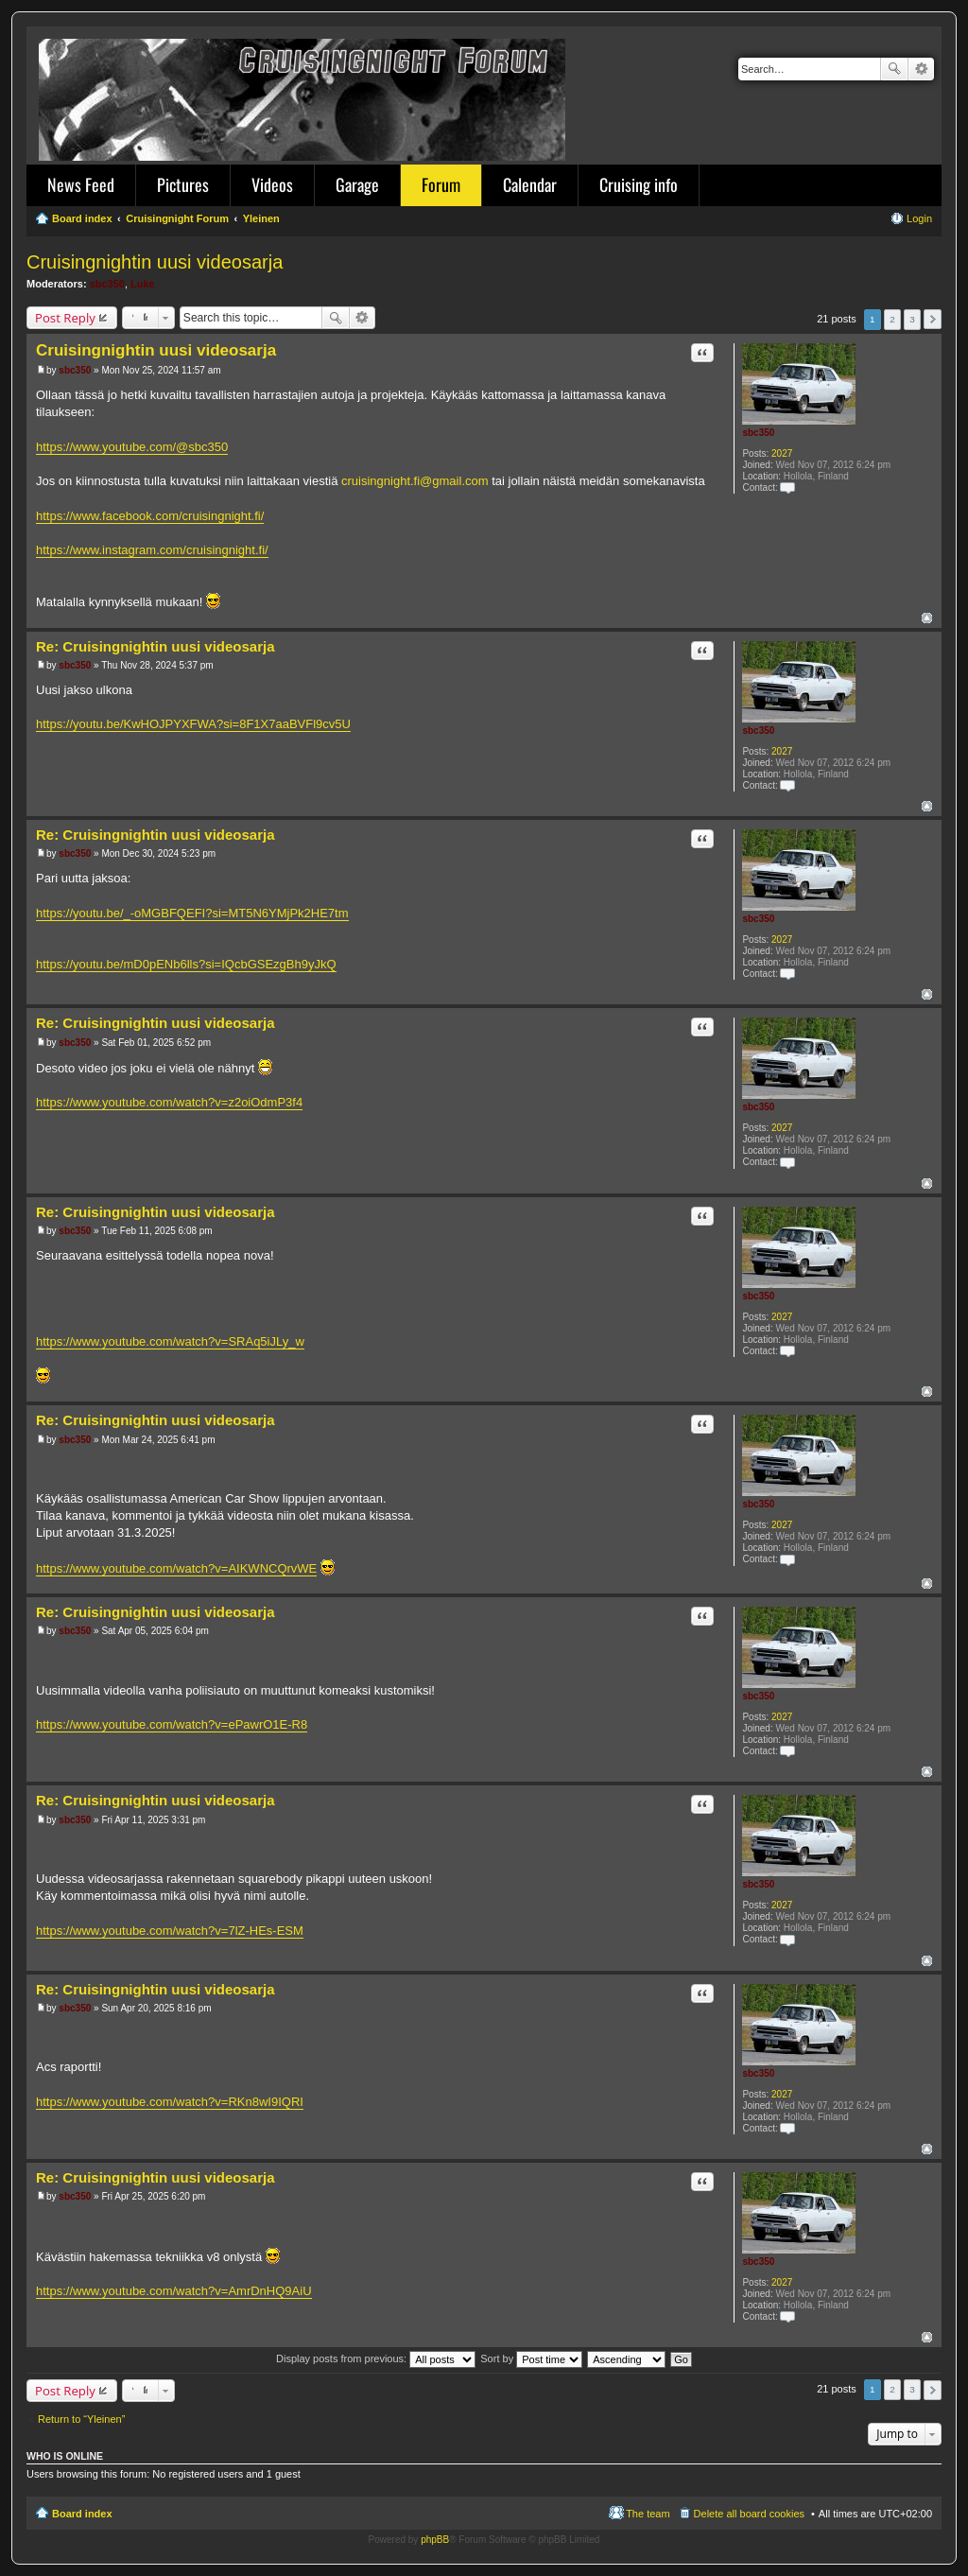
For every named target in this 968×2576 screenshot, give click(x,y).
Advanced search (921, 69)
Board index (82, 2513)
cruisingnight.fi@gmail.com (415, 481)
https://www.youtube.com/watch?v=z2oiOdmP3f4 (169, 1102)
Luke (142, 283)
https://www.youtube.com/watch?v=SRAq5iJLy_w (170, 1341)
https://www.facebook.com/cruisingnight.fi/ (150, 516)
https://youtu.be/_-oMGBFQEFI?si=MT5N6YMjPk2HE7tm (192, 913)
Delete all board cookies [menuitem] (749, 2513)
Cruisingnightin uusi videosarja (154, 262)
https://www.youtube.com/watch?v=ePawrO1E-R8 (171, 1724)
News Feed (80, 184)
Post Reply (65, 317)
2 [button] (892, 319)
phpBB (435, 2539)
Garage (357, 184)
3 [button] (912, 319)
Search (894, 69)
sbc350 (107, 283)
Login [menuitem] (919, 218)
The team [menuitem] (647, 2513)
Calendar (530, 184)
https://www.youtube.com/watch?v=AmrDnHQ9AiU (174, 2291)
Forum (441, 184)
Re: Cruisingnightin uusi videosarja (155, 646)
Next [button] (933, 319)
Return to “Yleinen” (81, 2419)
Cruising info (638, 184)
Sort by (531, 2358)
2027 (781, 453)
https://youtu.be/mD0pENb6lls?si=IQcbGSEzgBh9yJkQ (186, 964)
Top (927, 618)
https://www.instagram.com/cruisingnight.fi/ (152, 550)
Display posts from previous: (375, 2358)
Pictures (183, 184)
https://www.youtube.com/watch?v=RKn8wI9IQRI (169, 2102)
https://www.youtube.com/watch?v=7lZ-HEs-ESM (169, 1930)
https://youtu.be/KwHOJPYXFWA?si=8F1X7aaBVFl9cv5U (193, 724)
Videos (272, 184)
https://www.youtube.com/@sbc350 (132, 447)
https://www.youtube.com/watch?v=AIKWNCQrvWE (176, 1568)
